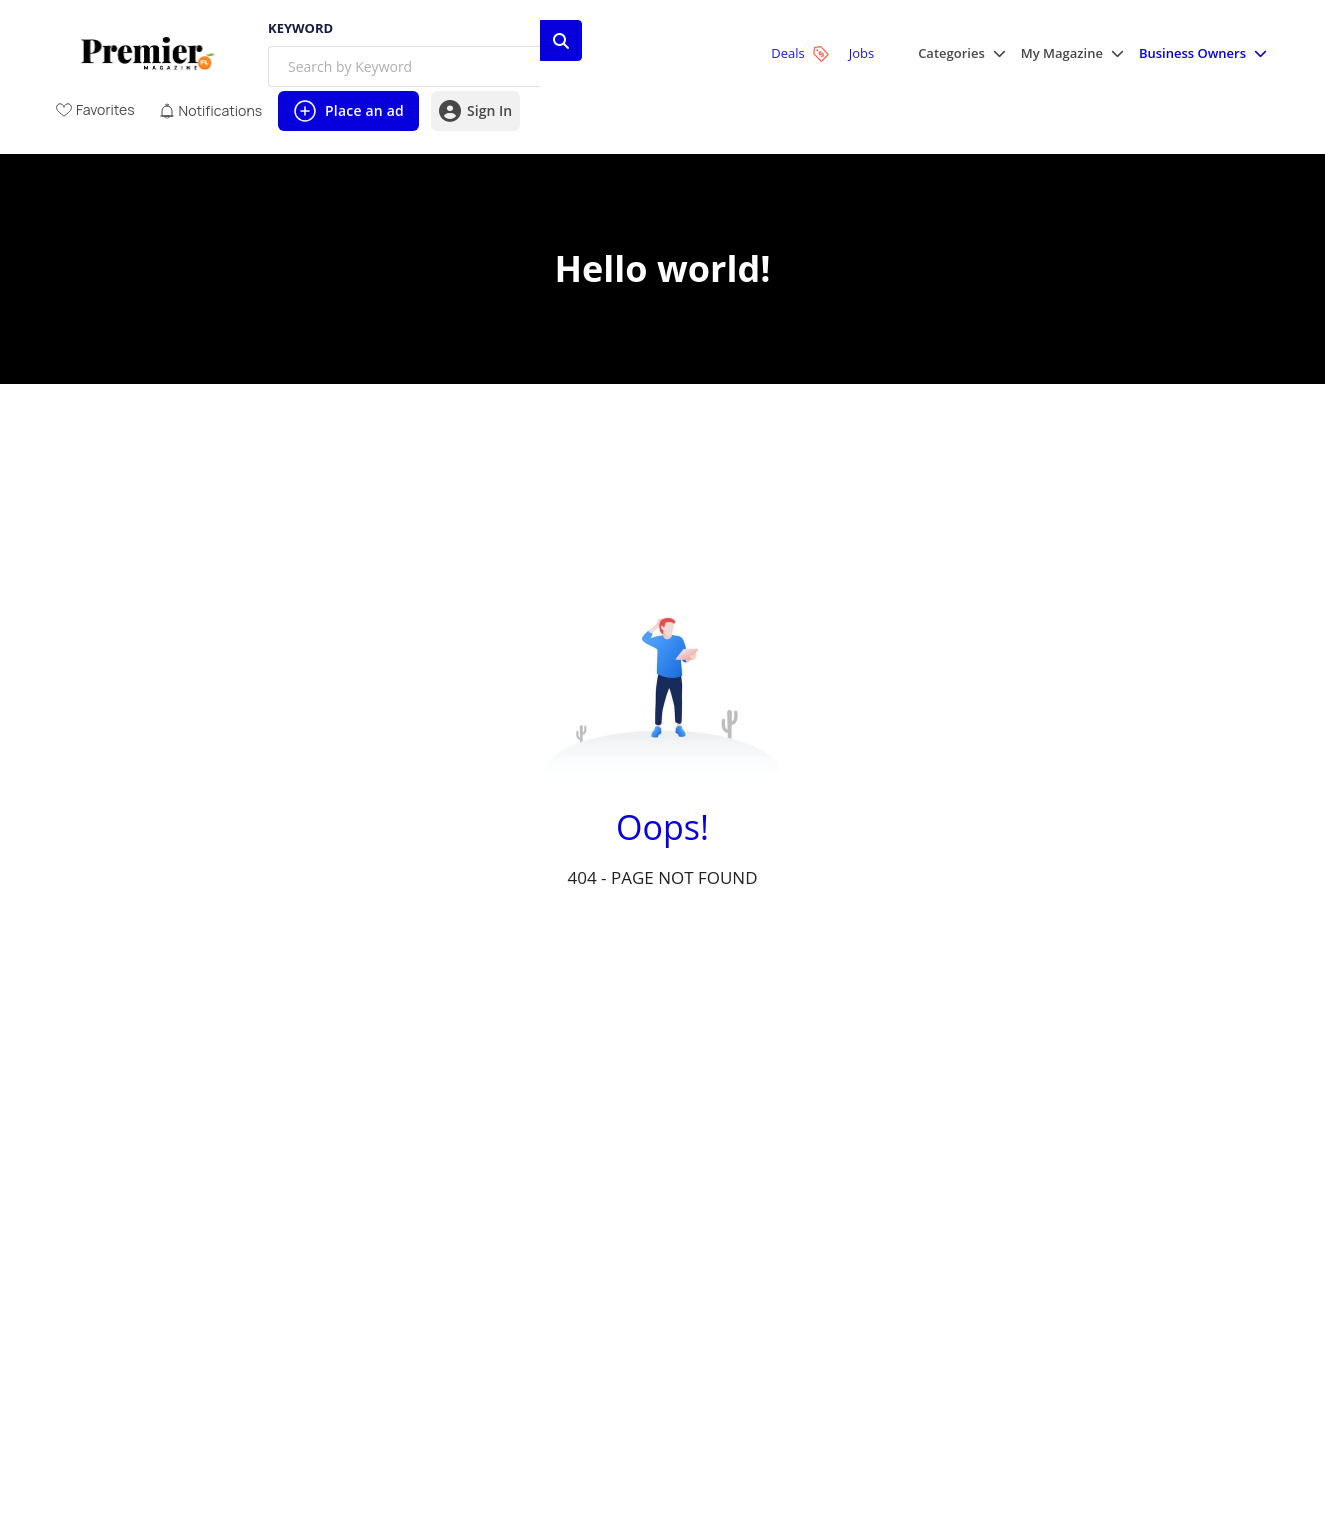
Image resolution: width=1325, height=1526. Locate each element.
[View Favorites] (95, 109)
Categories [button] (951, 53)
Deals (799, 53)
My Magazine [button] (1062, 53)
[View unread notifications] (210, 110)
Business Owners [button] (1192, 53)
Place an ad (348, 115)
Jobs (861, 53)
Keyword (300, 28)
